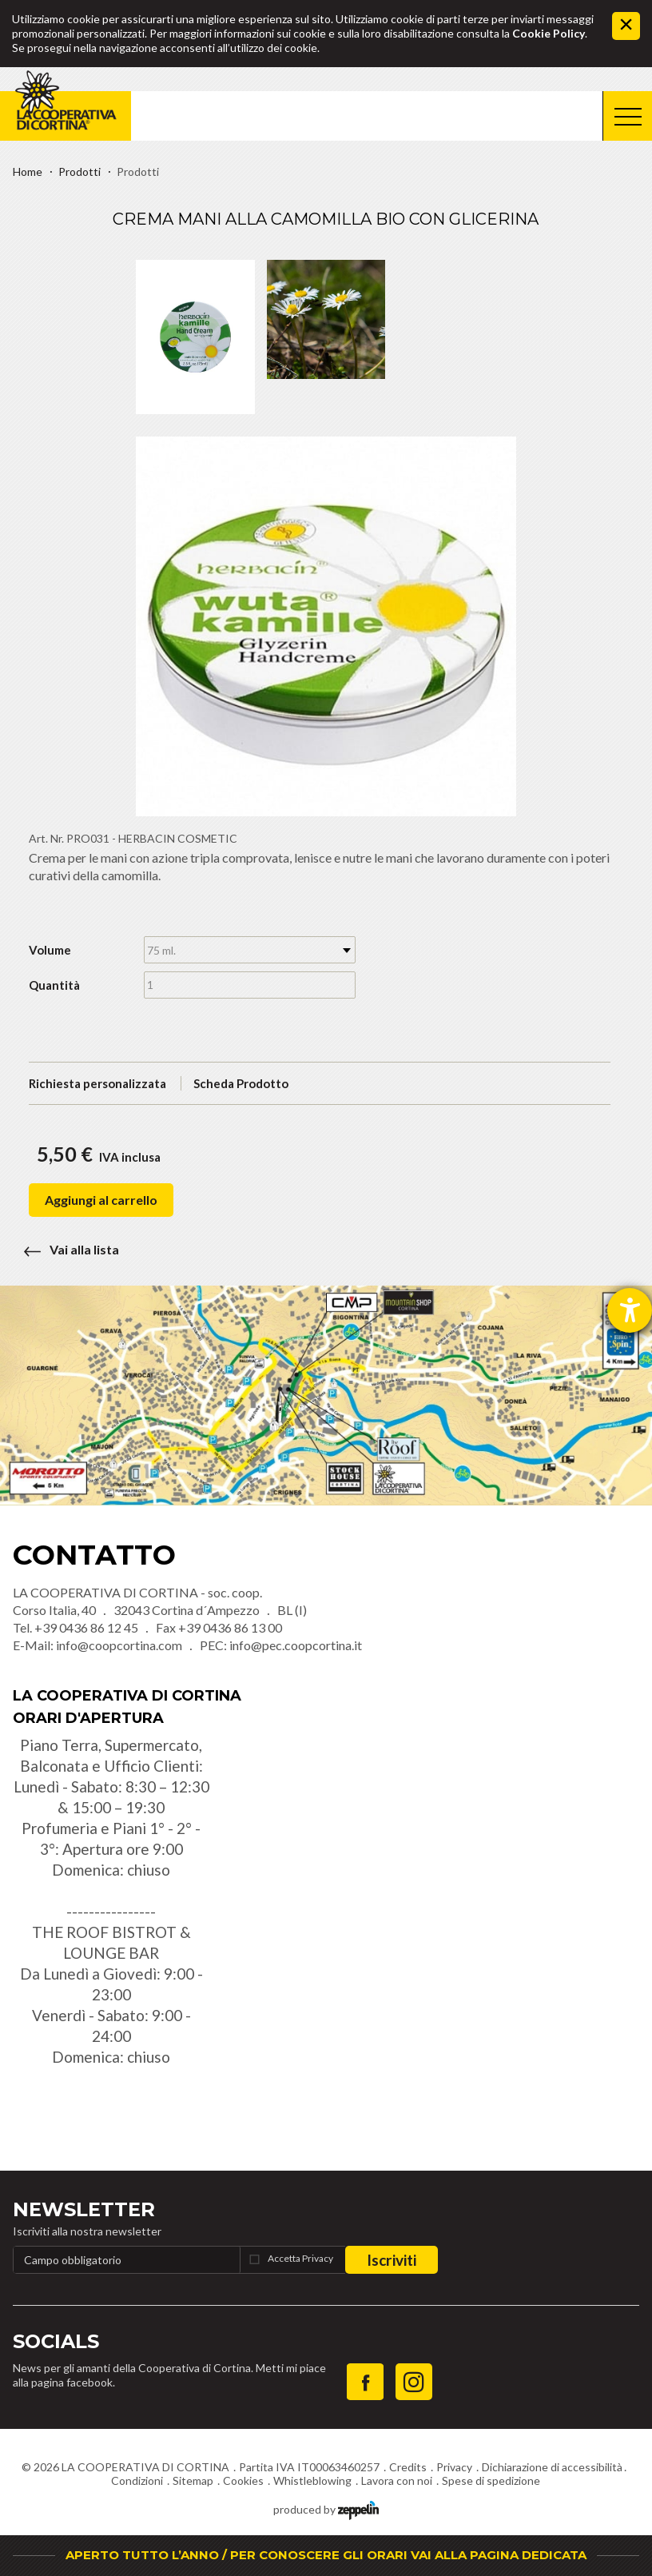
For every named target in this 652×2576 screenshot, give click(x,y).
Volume (50, 950)
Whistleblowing (312, 2480)
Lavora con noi (396, 2480)
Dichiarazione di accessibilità (552, 2467)
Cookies (243, 2480)
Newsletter (84, 2209)
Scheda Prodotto (240, 1083)
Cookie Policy (548, 33)
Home (27, 171)
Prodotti (79, 171)
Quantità (54, 985)
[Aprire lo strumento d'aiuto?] (629, 1310)
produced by (326, 2508)
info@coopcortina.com (119, 1645)
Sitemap (193, 2480)
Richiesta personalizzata (97, 1083)
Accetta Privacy (300, 2258)
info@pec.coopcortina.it (295, 1645)
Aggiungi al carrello (101, 1199)
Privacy (454, 2467)
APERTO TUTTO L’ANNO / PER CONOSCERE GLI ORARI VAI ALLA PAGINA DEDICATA (326, 2554)
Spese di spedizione (491, 2480)
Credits (408, 2467)
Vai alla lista (66, 1249)
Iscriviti (391, 2260)
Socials (56, 2341)
